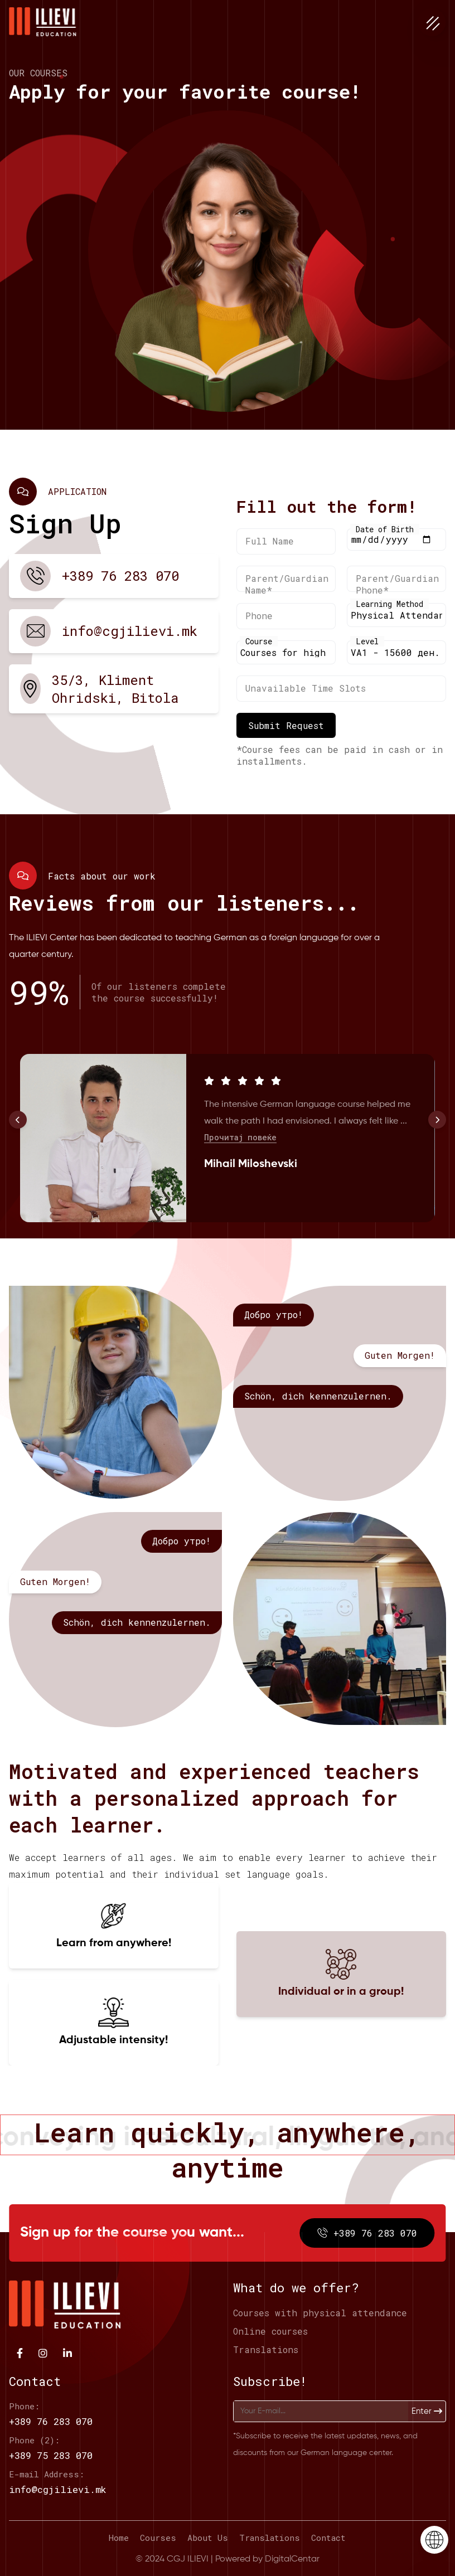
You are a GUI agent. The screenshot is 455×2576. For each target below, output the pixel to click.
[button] (18, 1120)
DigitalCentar (292, 2559)
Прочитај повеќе (240, 1190)
